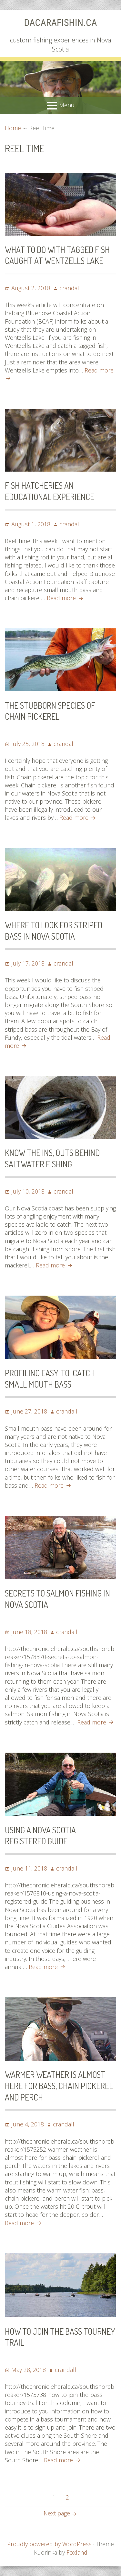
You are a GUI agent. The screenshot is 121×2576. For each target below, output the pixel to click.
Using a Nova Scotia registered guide (40, 1836)
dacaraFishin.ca (60, 22)
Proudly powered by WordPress (49, 2544)
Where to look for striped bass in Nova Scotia (53, 931)
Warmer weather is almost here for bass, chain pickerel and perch (59, 2085)
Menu (67, 105)
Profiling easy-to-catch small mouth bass (50, 1379)
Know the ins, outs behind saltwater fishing (52, 1158)
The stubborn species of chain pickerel (50, 711)
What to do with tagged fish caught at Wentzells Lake (57, 255)
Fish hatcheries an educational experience (49, 491)
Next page (57, 2513)
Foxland (76, 2552)
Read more (66, 598)
